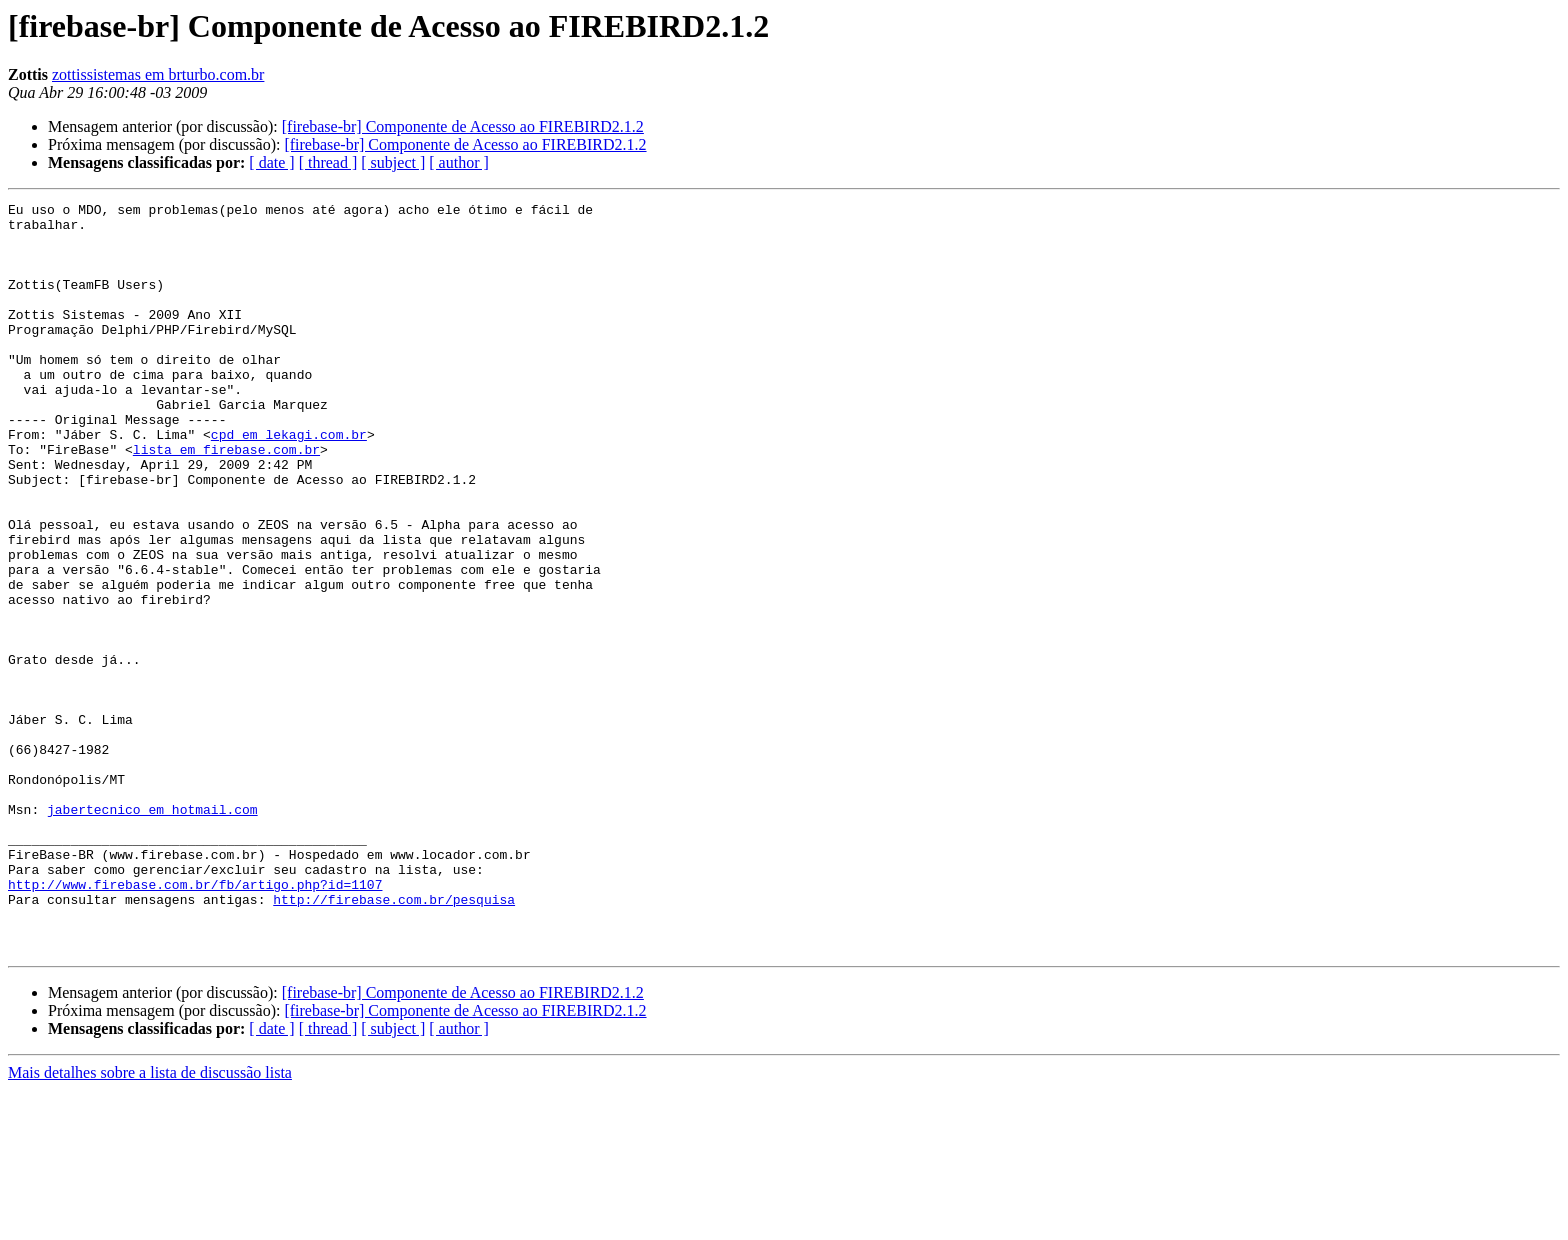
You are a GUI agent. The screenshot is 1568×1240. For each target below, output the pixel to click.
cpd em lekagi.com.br (289, 482)
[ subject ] (393, 162)
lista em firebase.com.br (226, 500)
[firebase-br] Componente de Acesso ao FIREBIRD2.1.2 (463, 126)
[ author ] (459, 162)
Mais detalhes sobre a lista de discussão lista (150, 1222)
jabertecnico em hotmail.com (152, 932)
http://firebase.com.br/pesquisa (394, 1040)
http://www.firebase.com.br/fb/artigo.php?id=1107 (195, 1022)
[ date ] (271, 162)
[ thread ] (328, 162)
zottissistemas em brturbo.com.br (158, 74)
